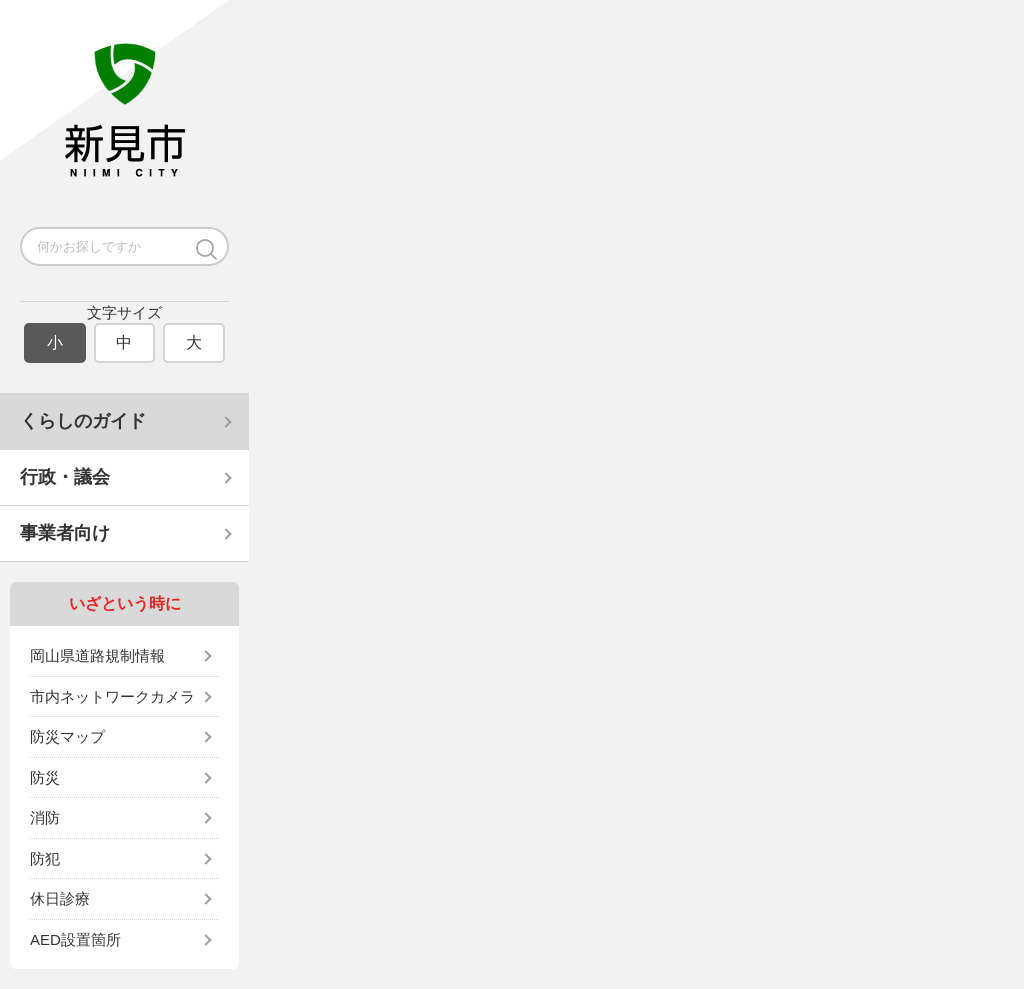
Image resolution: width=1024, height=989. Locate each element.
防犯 (45, 858)
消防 (45, 817)
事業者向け (65, 533)
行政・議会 (65, 477)
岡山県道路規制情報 (97, 655)
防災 (45, 777)
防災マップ (67, 736)
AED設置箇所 (75, 939)
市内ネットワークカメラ (112, 696)
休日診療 (60, 898)
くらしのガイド (83, 421)
